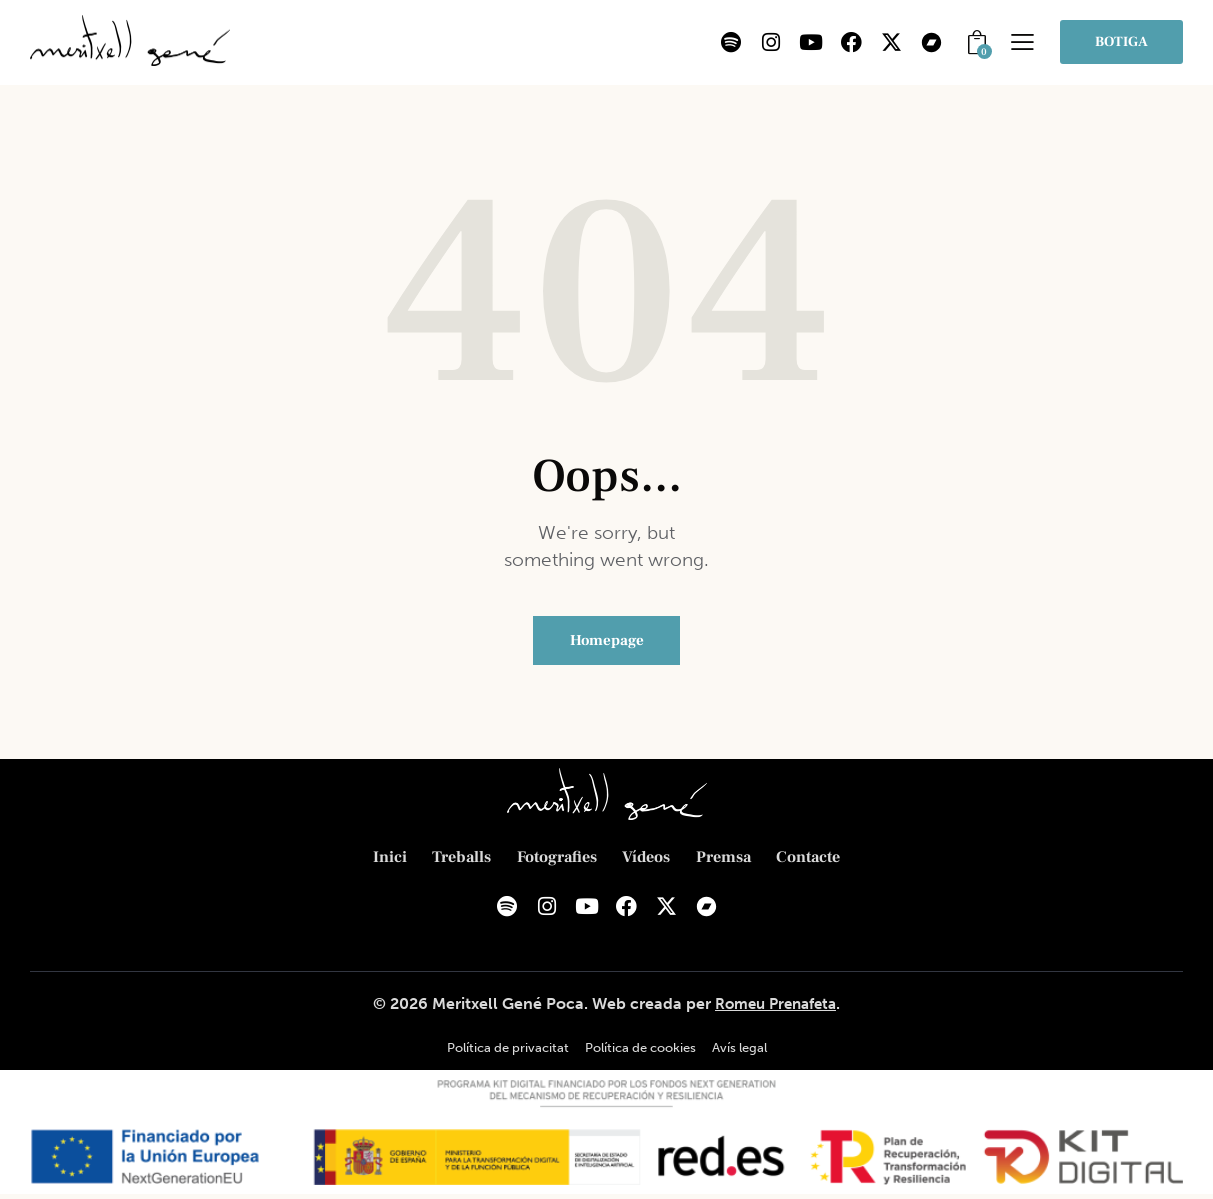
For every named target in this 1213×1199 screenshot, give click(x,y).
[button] (1022, 41)
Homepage (607, 641)
